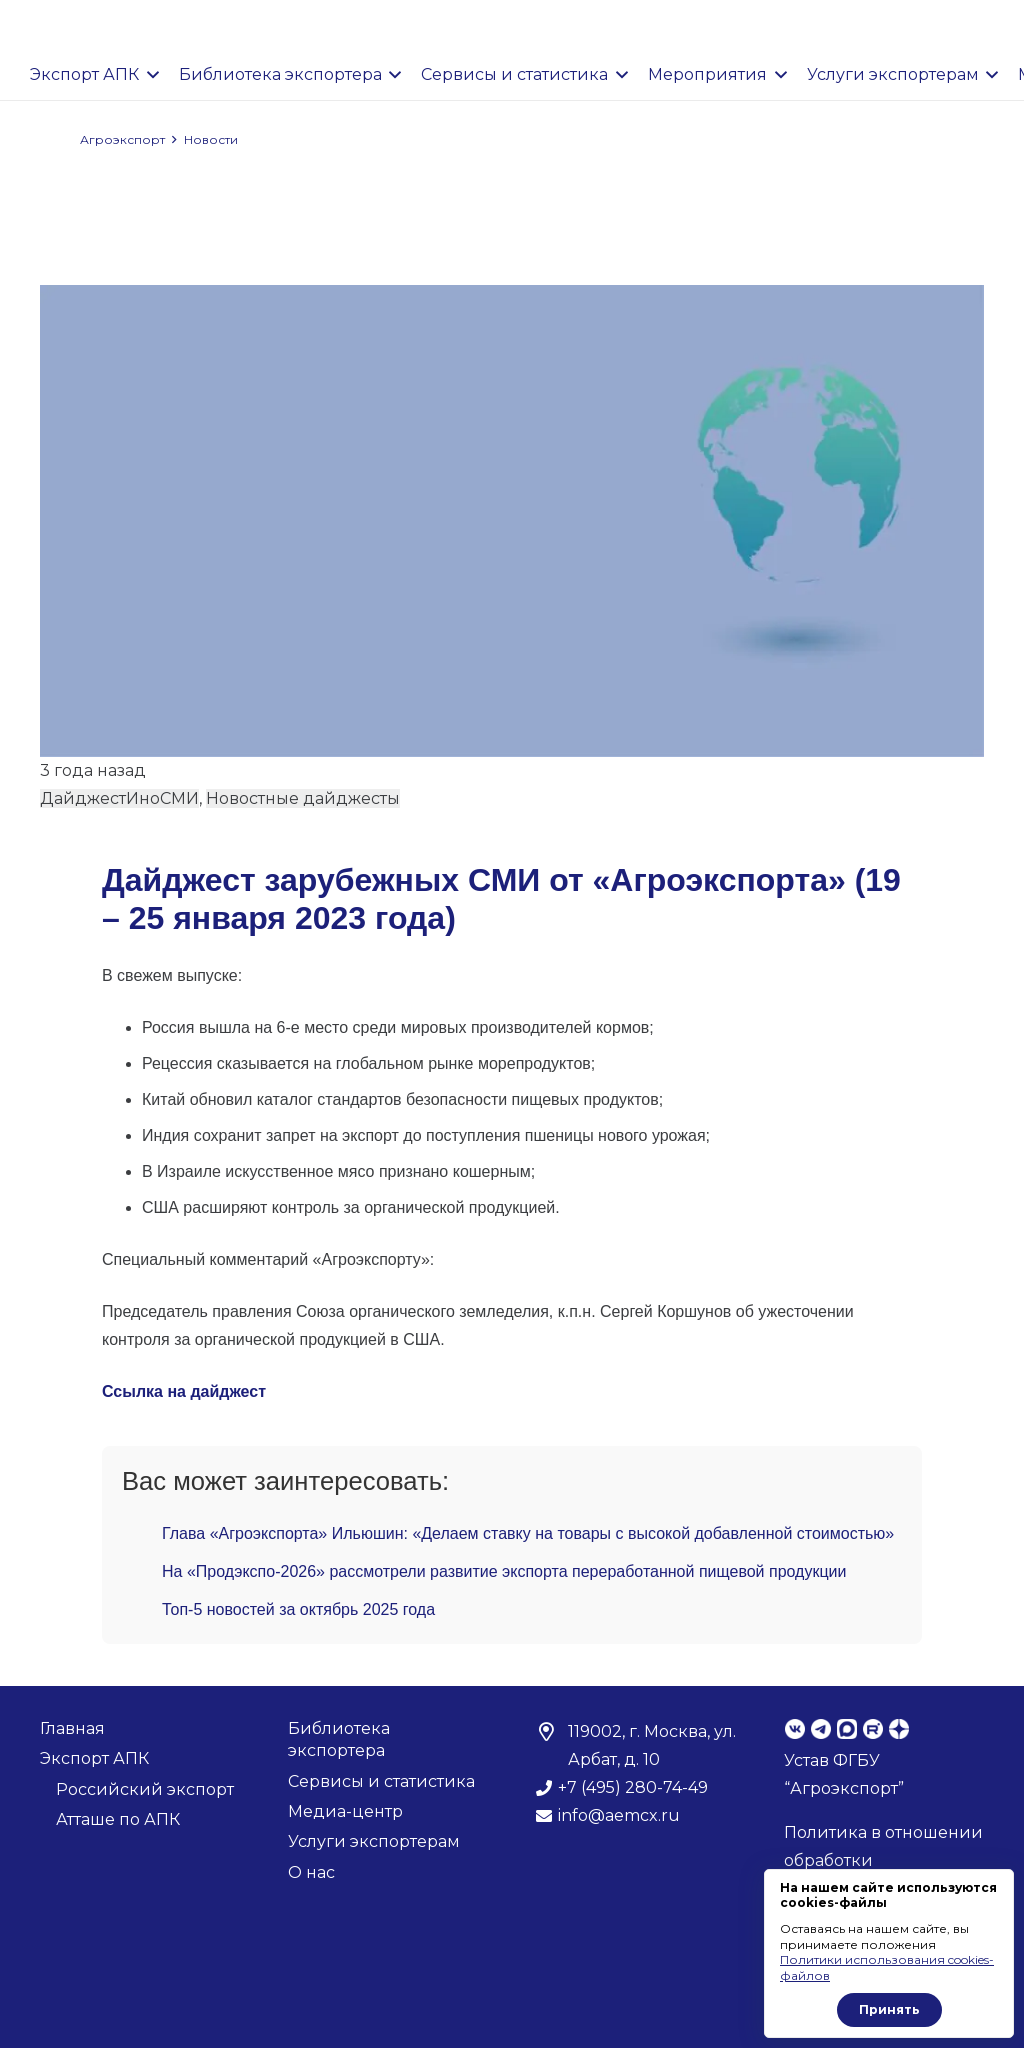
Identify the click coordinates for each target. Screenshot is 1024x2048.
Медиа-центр (345, 1811)
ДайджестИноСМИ (119, 798)
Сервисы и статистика (381, 1781)
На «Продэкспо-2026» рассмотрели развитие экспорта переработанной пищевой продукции (504, 1571)
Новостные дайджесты (303, 798)
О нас (311, 1872)
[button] (149, 75)
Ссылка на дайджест (184, 1391)
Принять (889, 2009)
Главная (72, 1728)
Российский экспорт (145, 1789)
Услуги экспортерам (374, 1841)
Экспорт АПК (94, 1758)
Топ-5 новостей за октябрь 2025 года (298, 1609)
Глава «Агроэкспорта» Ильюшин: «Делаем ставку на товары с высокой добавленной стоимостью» (528, 1533)
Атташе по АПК (118, 1819)
